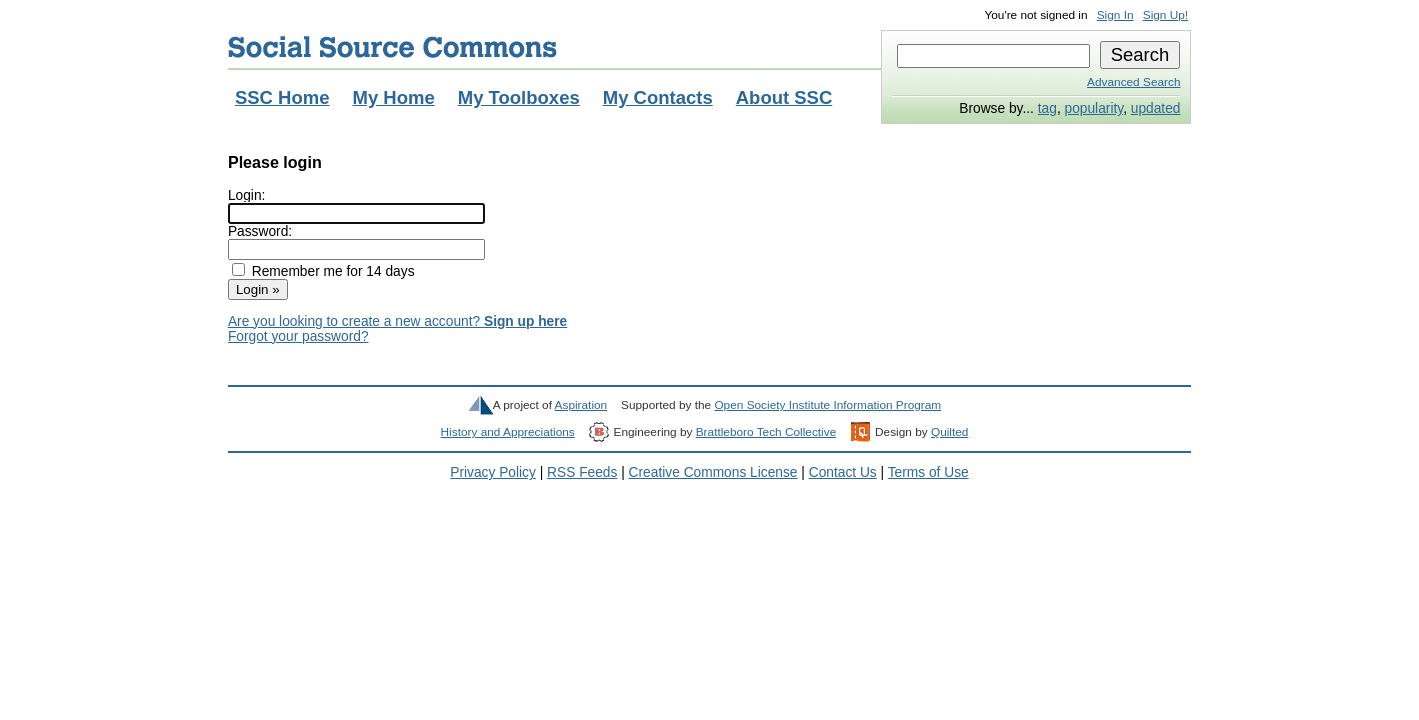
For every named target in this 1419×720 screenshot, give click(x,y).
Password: (260, 231)
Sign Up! (1165, 15)
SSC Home (282, 97)
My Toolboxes (519, 97)
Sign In (1115, 15)
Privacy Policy (493, 472)
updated (1156, 108)
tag (1047, 108)
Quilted (949, 432)
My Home (393, 97)
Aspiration (581, 405)
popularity (1094, 108)
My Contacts (658, 97)
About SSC (784, 97)
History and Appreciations (508, 432)
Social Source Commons (392, 47)
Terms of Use (928, 472)
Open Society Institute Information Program (827, 405)
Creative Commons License (713, 472)
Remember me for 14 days (333, 271)
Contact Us (843, 472)
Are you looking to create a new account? (397, 321)
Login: (246, 195)
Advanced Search (1133, 82)
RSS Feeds (582, 472)
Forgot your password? (298, 336)
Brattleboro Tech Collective (766, 432)
